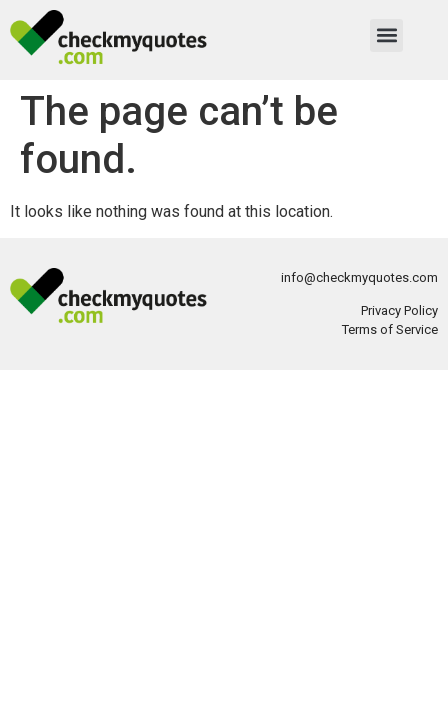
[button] (386, 35)
